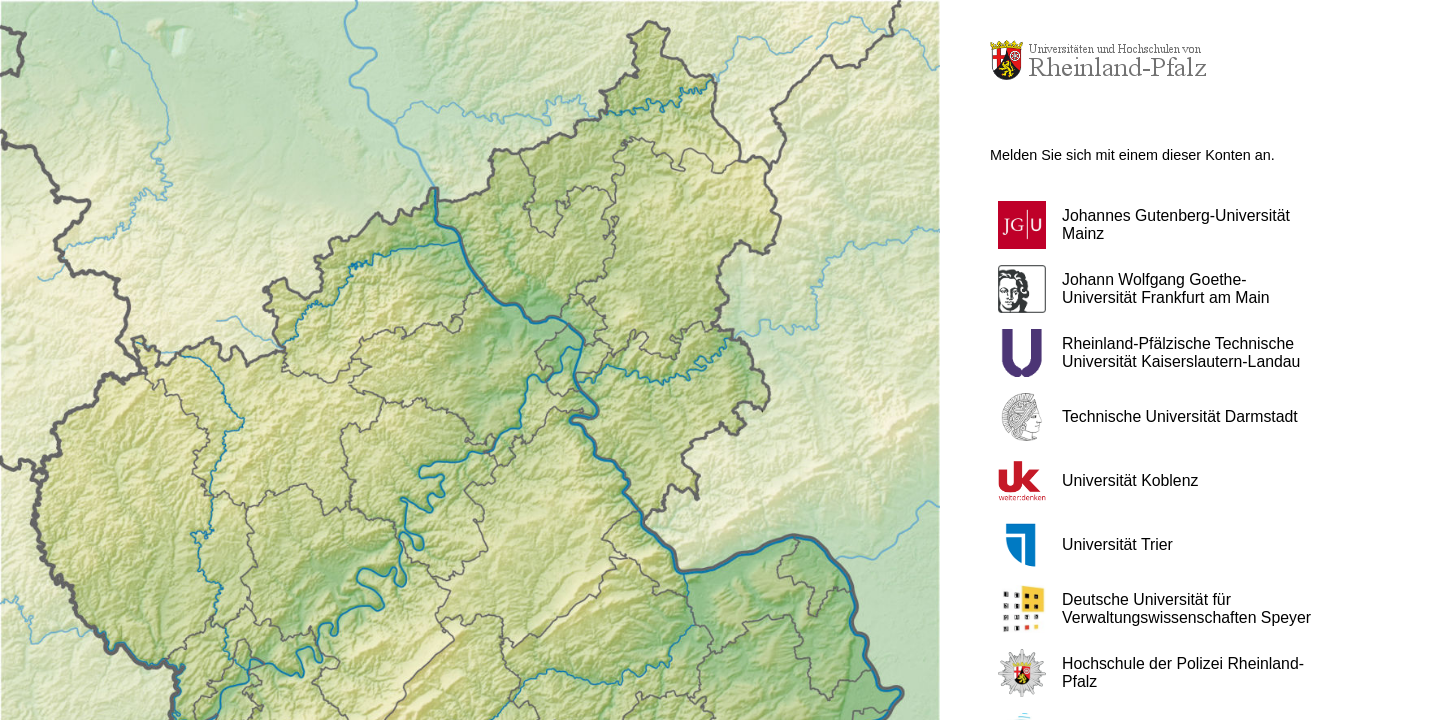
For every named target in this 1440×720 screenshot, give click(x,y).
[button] (1165, 225)
